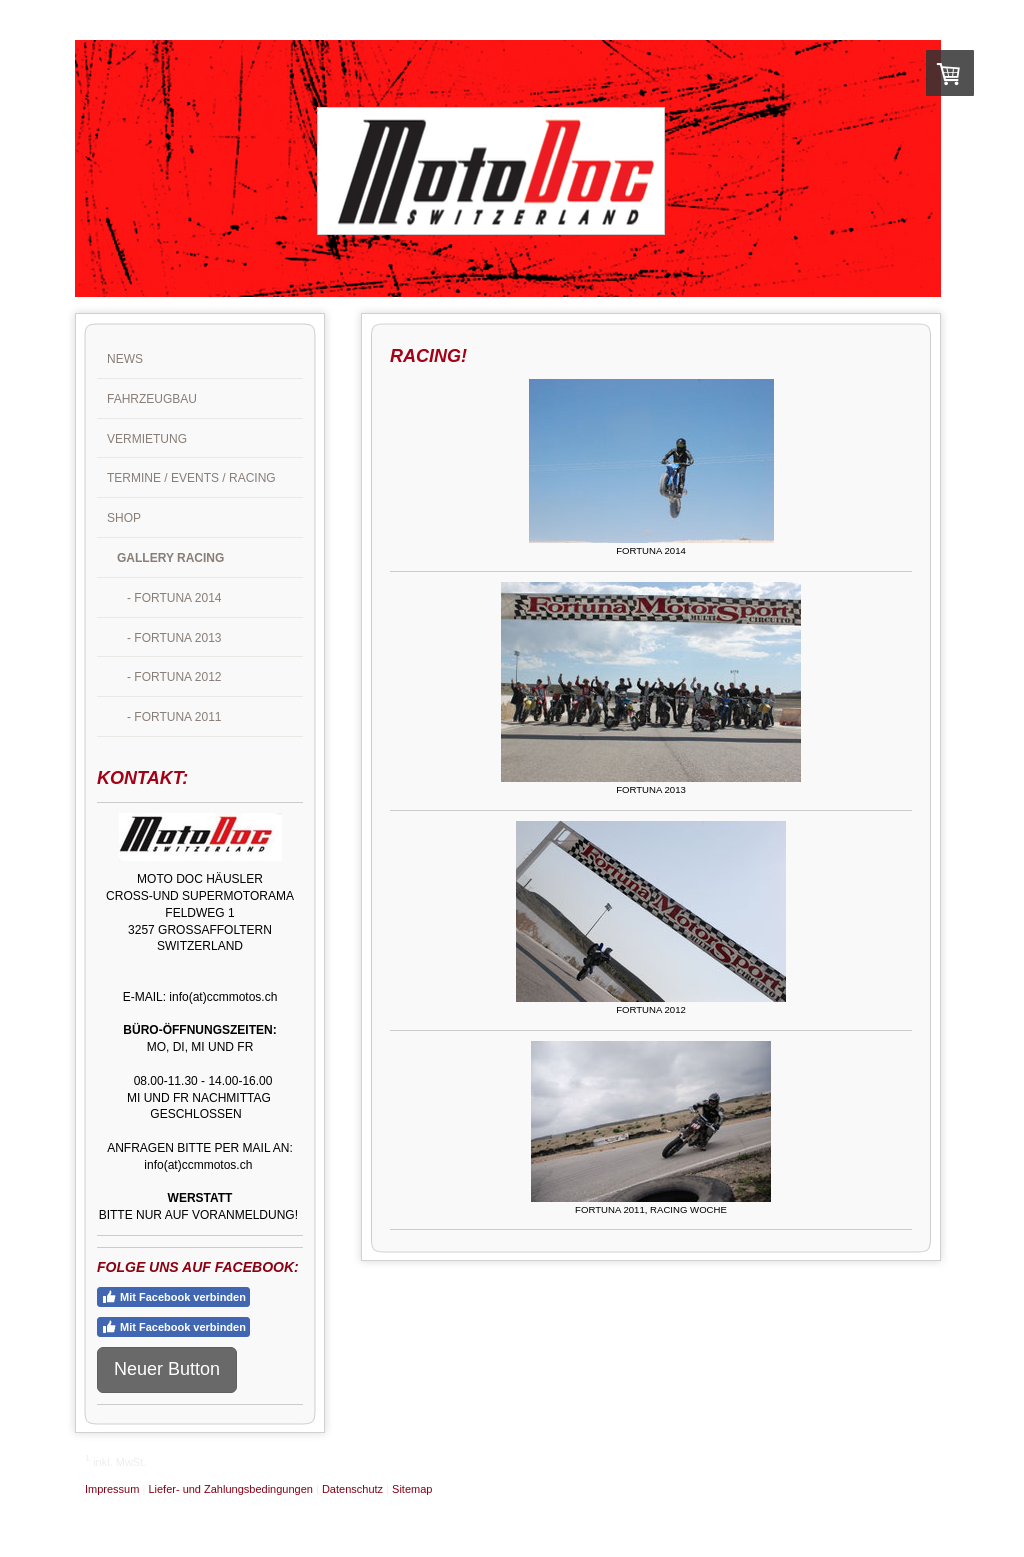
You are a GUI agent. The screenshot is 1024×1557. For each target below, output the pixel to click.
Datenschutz (352, 1489)
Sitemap (412, 1489)
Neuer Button (167, 1369)
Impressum (112, 1489)
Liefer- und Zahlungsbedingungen (230, 1489)
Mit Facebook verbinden (173, 1297)
